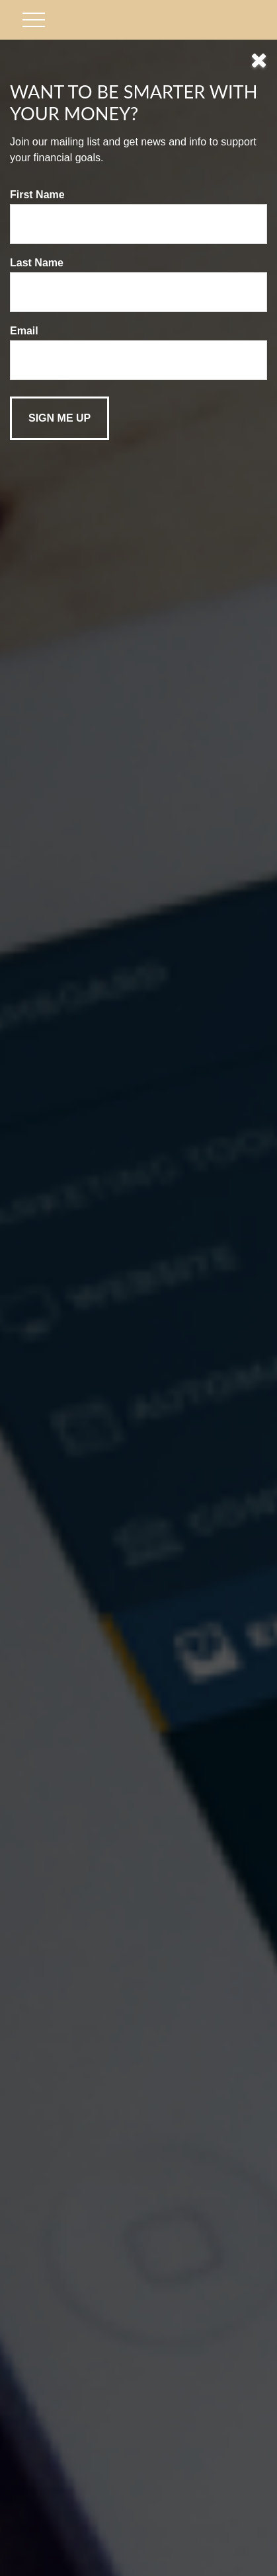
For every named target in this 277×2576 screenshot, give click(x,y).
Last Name (36, 262)
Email (24, 330)
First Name (37, 194)
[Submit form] (59, 418)
